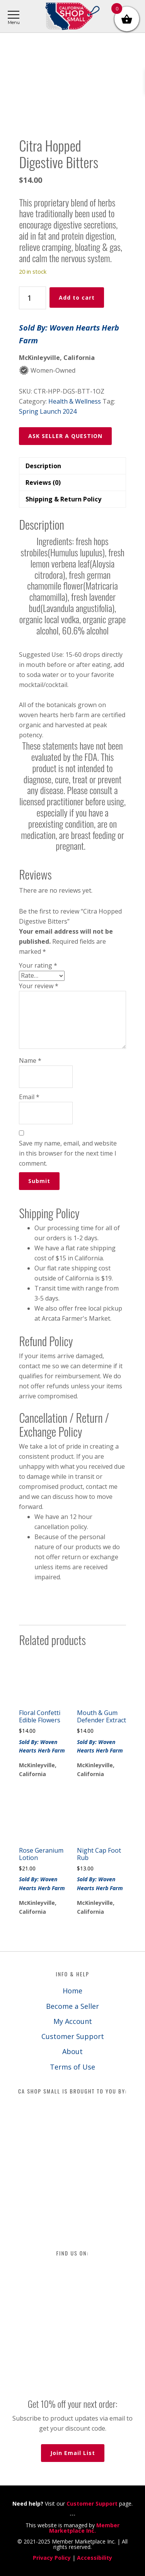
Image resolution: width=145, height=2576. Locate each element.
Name (30, 1060)
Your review (38, 986)
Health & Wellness (74, 401)
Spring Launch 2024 (48, 411)
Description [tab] (43, 466)
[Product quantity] (32, 297)
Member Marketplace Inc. (84, 2527)
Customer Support (72, 2036)
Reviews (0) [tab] (43, 482)
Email (29, 1097)
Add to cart (77, 297)
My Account (72, 2021)
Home (72, 1990)
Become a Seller (72, 2006)
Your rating (38, 965)
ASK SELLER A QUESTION (65, 436)
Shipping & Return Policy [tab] (63, 499)
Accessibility (94, 2557)
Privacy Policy (52, 2557)
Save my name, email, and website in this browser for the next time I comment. (68, 1153)
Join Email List (72, 2453)
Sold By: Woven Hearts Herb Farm (69, 334)
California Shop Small (72, 16)
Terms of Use (72, 2066)
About (72, 2051)
